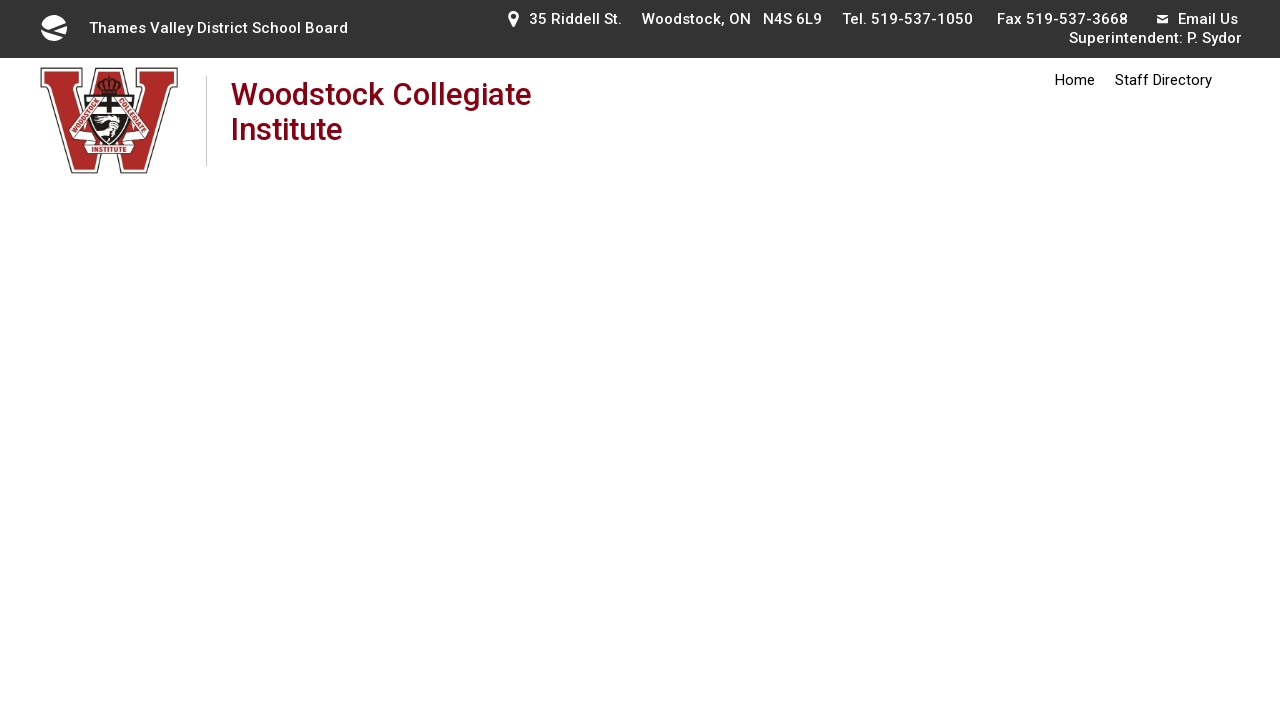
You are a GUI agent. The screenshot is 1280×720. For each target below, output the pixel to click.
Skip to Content (0, 0)
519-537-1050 (922, 19)
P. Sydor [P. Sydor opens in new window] (1214, 38)
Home (1075, 80)
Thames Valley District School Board (193, 28)
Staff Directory (1163, 80)
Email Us (1197, 19)
